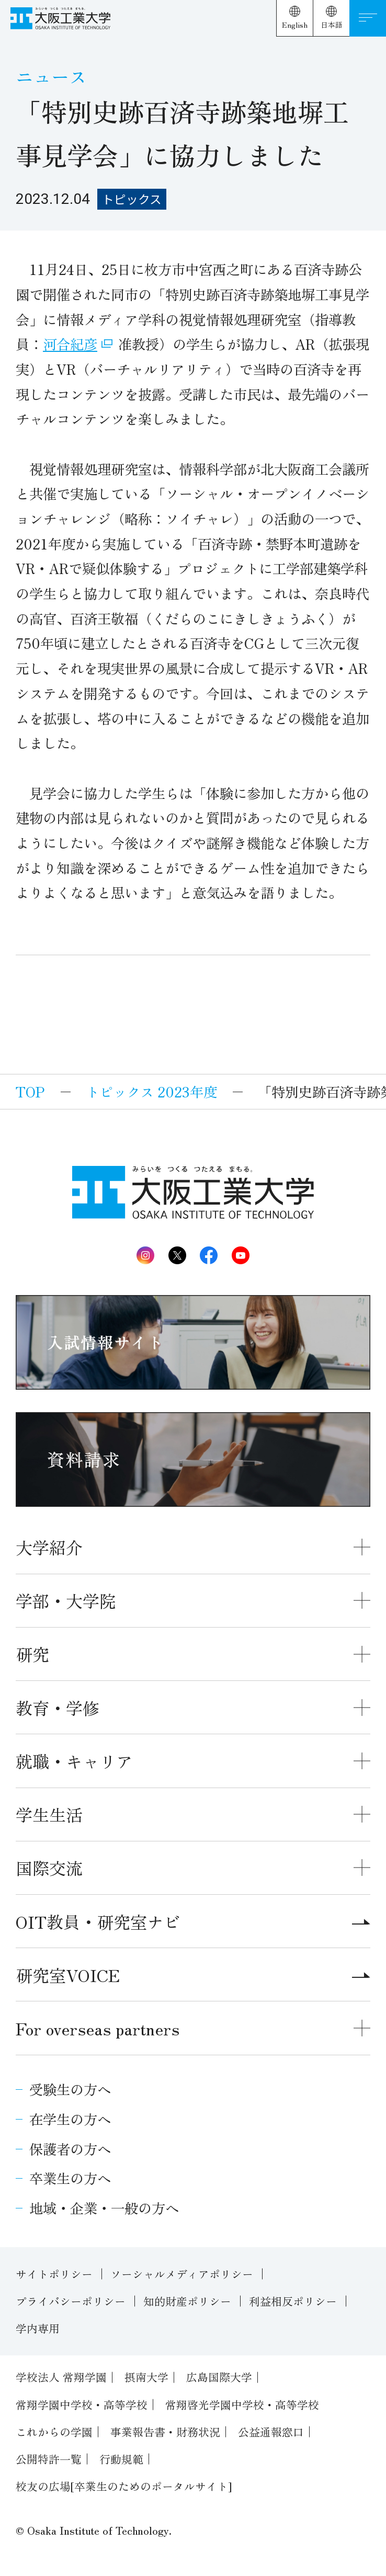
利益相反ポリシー (293, 2301)
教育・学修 (57, 1708)
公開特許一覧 (49, 2459)
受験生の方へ (70, 2089)
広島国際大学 (219, 2377)
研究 (32, 1654)
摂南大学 (146, 2377)
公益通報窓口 (271, 2432)
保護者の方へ (70, 2148)
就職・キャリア (74, 1761)
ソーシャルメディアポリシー (181, 2274)
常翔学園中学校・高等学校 (81, 2404)
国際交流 (49, 1868)
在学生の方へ (70, 2119)
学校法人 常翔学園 (61, 2377)
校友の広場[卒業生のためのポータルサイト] (124, 2486)
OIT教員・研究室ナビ (193, 1921)
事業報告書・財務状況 (165, 2432)
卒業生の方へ (70, 2178)
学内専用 (38, 2328)
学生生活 (49, 1814)
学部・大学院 (66, 1600)
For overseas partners (97, 2028)
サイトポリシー (54, 2274)
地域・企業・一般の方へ (104, 2207)
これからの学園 (54, 2432)
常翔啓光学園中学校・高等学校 (242, 2404)
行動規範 (121, 2459)
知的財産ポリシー (187, 2301)
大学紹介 (49, 1547)
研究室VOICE (193, 1975)
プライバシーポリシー (71, 2301)
